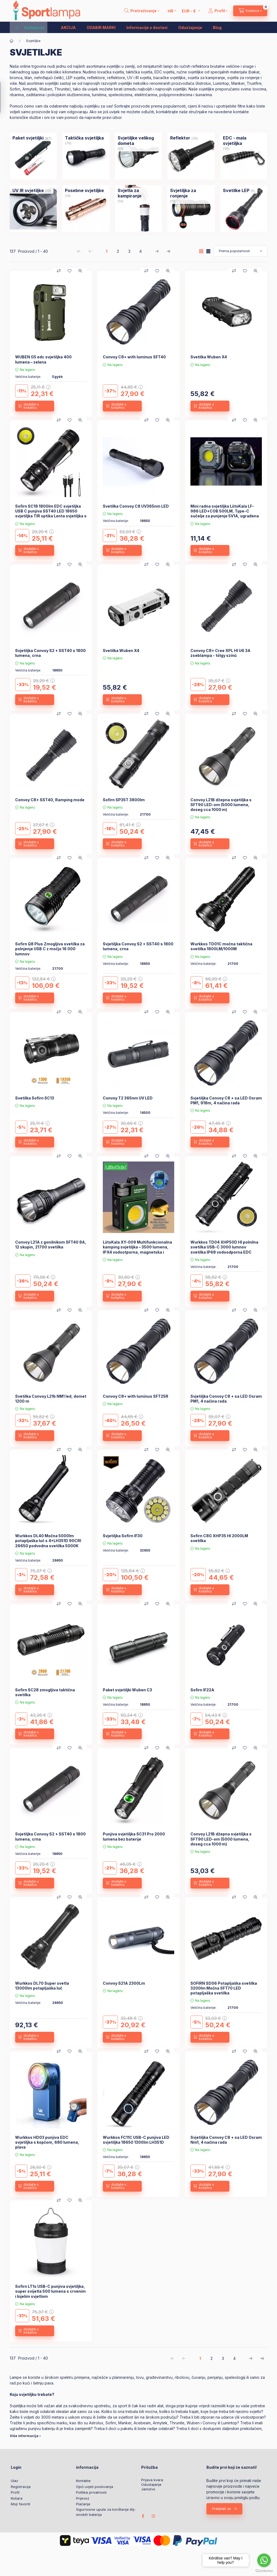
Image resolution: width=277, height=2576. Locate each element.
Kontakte (83, 2480)
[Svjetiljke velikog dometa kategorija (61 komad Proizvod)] (138, 140)
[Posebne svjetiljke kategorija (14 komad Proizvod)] (84, 190)
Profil (15, 2492)
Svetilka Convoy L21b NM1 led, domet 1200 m (50, 1398)
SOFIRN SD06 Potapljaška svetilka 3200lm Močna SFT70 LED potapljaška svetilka (223, 1988)
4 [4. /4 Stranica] (140, 251)
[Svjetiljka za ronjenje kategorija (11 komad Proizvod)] (191, 193)
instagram (153, 2516)
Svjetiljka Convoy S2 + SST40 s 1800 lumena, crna (50, 653)
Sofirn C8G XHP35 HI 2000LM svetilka (219, 1538)
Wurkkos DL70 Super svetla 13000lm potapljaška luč (42, 1985)
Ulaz (14, 2480)
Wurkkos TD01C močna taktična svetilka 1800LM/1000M (221, 946)
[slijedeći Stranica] (156, 251)
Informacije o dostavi (146, 27)
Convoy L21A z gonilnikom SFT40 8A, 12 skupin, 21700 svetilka (50, 1244)
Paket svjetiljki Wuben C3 (127, 1690)
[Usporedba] (58, 271)
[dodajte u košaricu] (34, 406)
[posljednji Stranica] (168, 251)
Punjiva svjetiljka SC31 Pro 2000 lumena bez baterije (134, 1836)
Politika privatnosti (91, 2492)
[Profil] (218, 10)
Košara (16, 2498)
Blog (217, 27)
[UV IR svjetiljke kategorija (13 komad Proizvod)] (28, 190)
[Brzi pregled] (80, 271)
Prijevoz (82, 2498)
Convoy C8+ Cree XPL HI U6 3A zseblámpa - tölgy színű (220, 653)
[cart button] (250, 10)
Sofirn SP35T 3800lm (124, 799)
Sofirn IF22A (202, 1690)
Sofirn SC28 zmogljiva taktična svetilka (45, 1692)
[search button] (141, 10)
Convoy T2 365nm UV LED (128, 1098)
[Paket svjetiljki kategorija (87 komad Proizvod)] (28, 138)
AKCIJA (68, 27)
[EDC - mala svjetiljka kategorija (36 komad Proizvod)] (244, 140)
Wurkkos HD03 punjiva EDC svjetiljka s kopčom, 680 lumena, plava (47, 2142)
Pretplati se (221, 2508)
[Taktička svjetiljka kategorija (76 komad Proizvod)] (84, 138)
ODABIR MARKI (101, 27)
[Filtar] (6, 97)
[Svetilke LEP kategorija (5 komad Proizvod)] (236, 190)
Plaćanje (83, 2504)
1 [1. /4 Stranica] (106, 251)
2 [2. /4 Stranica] (118, 251)
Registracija (21, 2486)
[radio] (208, 251)
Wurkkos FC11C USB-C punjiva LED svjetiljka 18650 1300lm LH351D (136, 2139)
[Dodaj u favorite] (69, 271)
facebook (142, 2516)
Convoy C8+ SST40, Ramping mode (49, 799)
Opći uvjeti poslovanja (94, 2486)
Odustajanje (190, 27)
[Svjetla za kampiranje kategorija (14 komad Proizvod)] (138, 193)
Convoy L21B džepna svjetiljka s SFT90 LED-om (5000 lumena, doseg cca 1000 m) (221, 804)
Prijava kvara (152, 2480)
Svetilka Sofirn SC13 (34, 1098)
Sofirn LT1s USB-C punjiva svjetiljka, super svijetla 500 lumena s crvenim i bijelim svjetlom (50, 2291)
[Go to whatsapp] (264, 2560)
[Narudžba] (240, 251)
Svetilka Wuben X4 (208, 357)
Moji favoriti (20, 2504)
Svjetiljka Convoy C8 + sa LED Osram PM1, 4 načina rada (226, 1398)
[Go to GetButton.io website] (264, 2570)
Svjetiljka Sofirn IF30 (123, 1535)
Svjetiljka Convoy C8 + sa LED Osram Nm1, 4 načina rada (226, 2139)
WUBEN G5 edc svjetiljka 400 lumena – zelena (43, 359)
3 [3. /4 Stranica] (129, 251)
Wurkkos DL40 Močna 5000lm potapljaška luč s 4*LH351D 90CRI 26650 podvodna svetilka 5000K (48, 1540)
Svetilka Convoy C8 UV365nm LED (136, 506)
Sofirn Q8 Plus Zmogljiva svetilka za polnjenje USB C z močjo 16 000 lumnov (50, 949)
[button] (30, 27)
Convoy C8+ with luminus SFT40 (134, 357)
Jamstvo (148, 2489)
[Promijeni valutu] (189, 10)
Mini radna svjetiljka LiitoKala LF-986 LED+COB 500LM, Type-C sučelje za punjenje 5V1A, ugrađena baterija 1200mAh (224, 513)
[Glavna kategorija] (12, 40)
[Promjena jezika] (170, 10)
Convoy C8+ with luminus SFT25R (135, 1396)
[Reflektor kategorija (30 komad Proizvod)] (180, 138)
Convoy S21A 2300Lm (124, 1983)
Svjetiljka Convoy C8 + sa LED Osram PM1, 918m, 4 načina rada (226, 1100)
